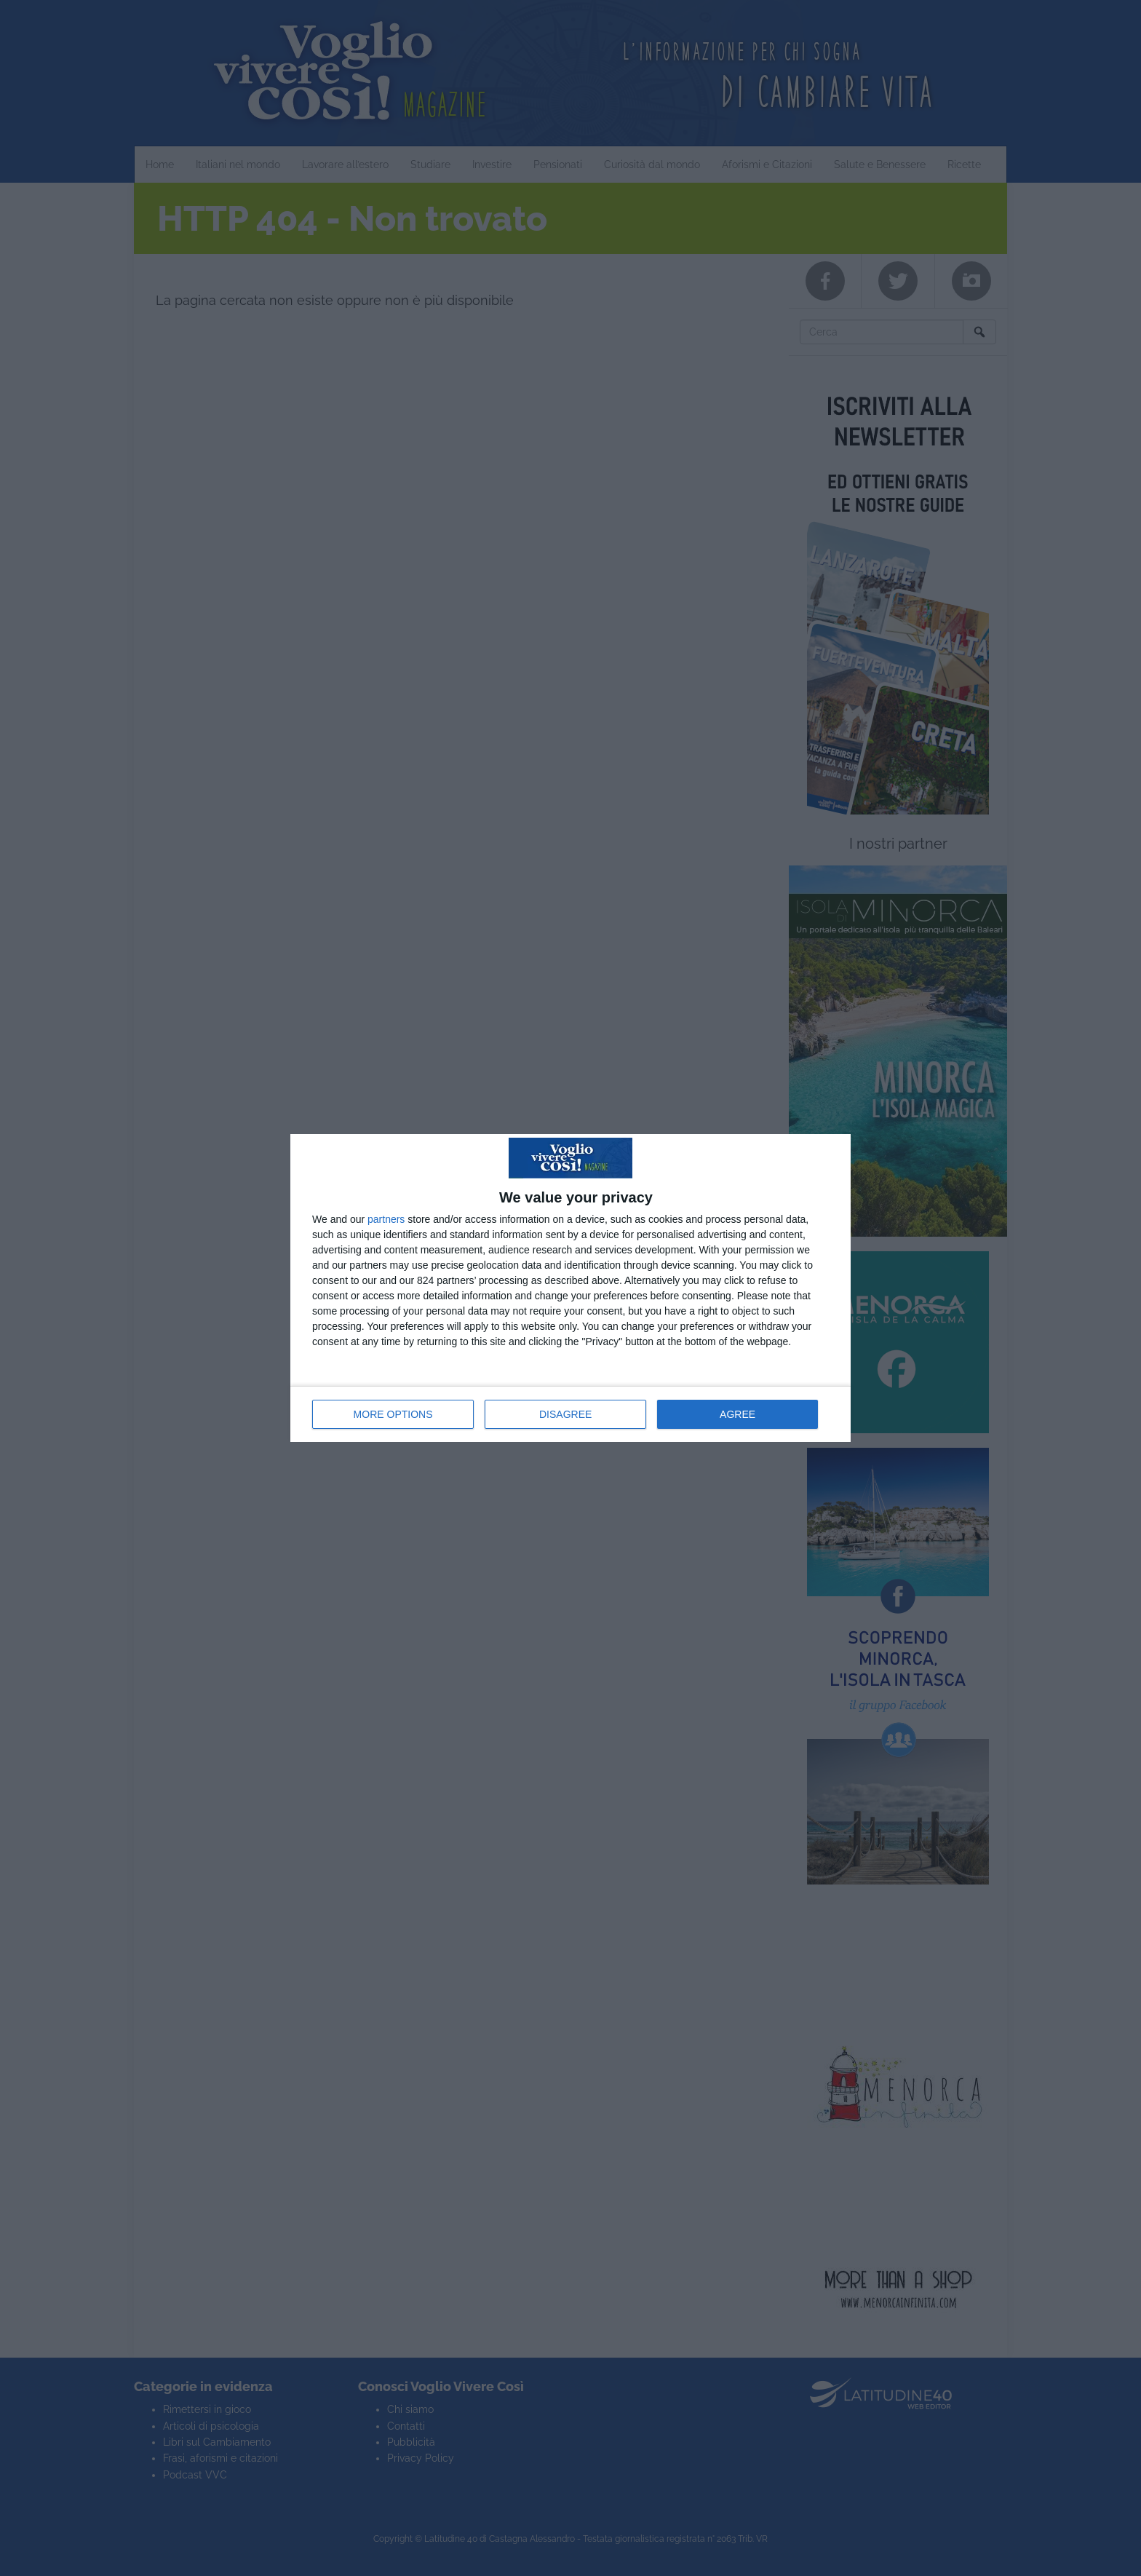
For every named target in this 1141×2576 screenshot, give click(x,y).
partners (386, 1219)
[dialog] (570, 1288)
